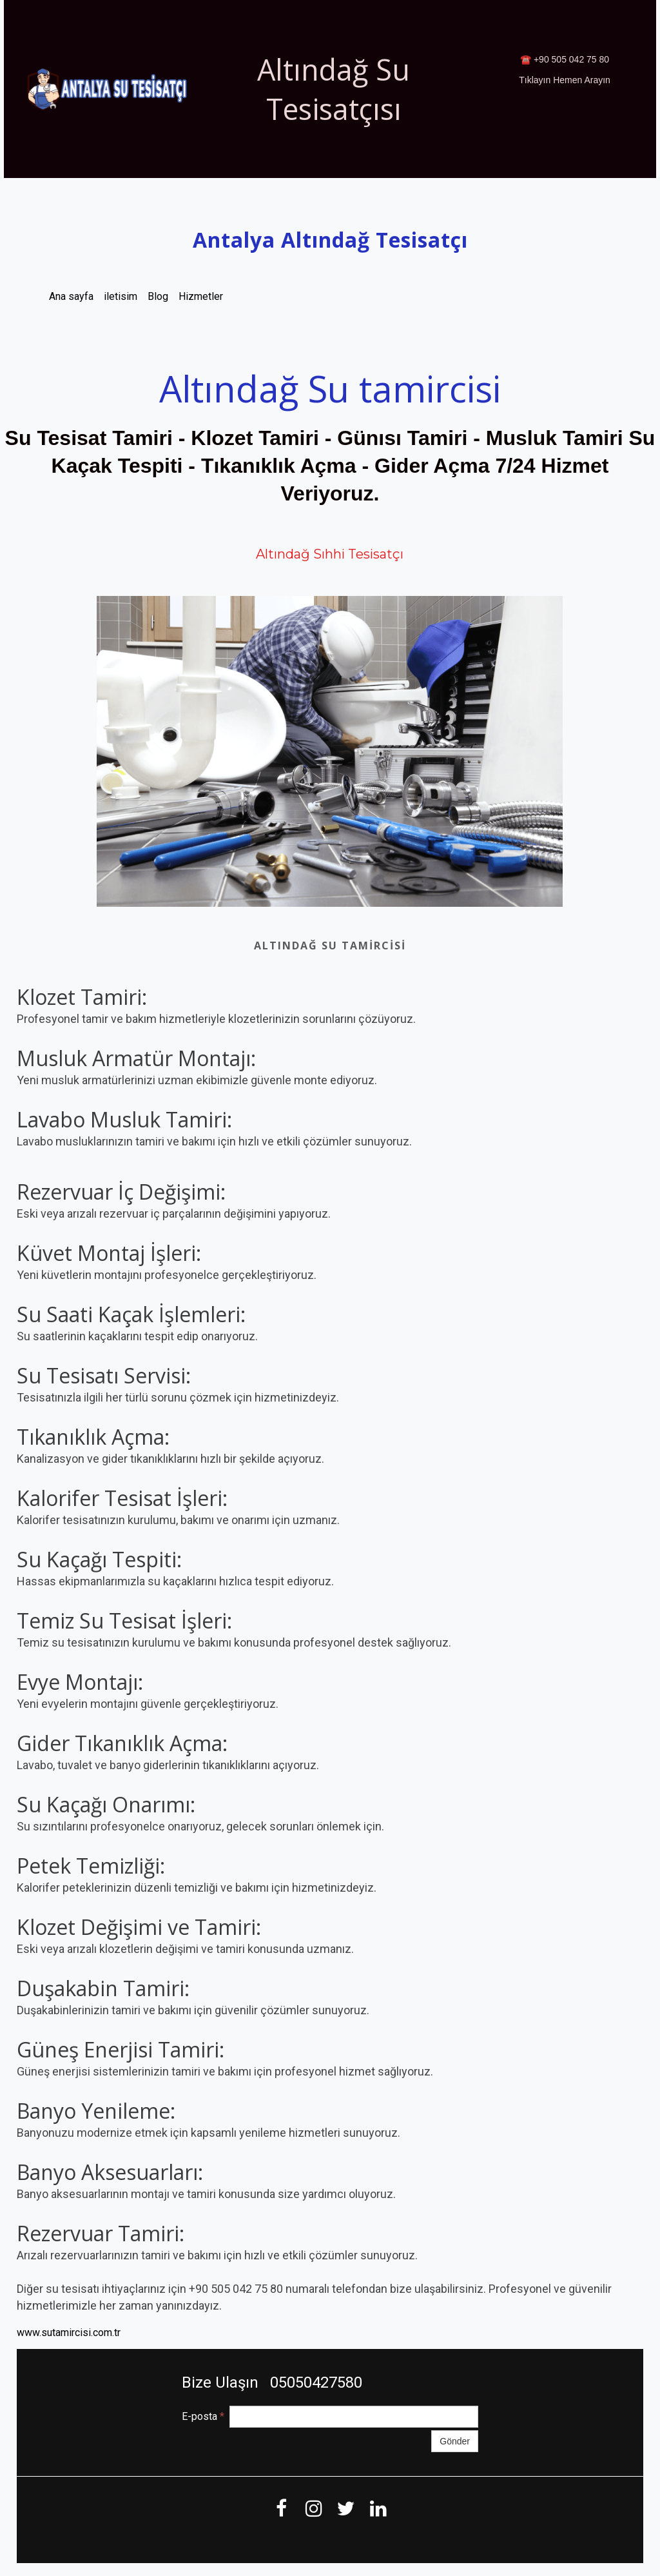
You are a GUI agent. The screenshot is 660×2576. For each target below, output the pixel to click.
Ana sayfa (71, 296)
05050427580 (314, 2382)
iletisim (120, 296)
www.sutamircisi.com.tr (69, 2332)
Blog (158, 296)
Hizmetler (201, 296)
